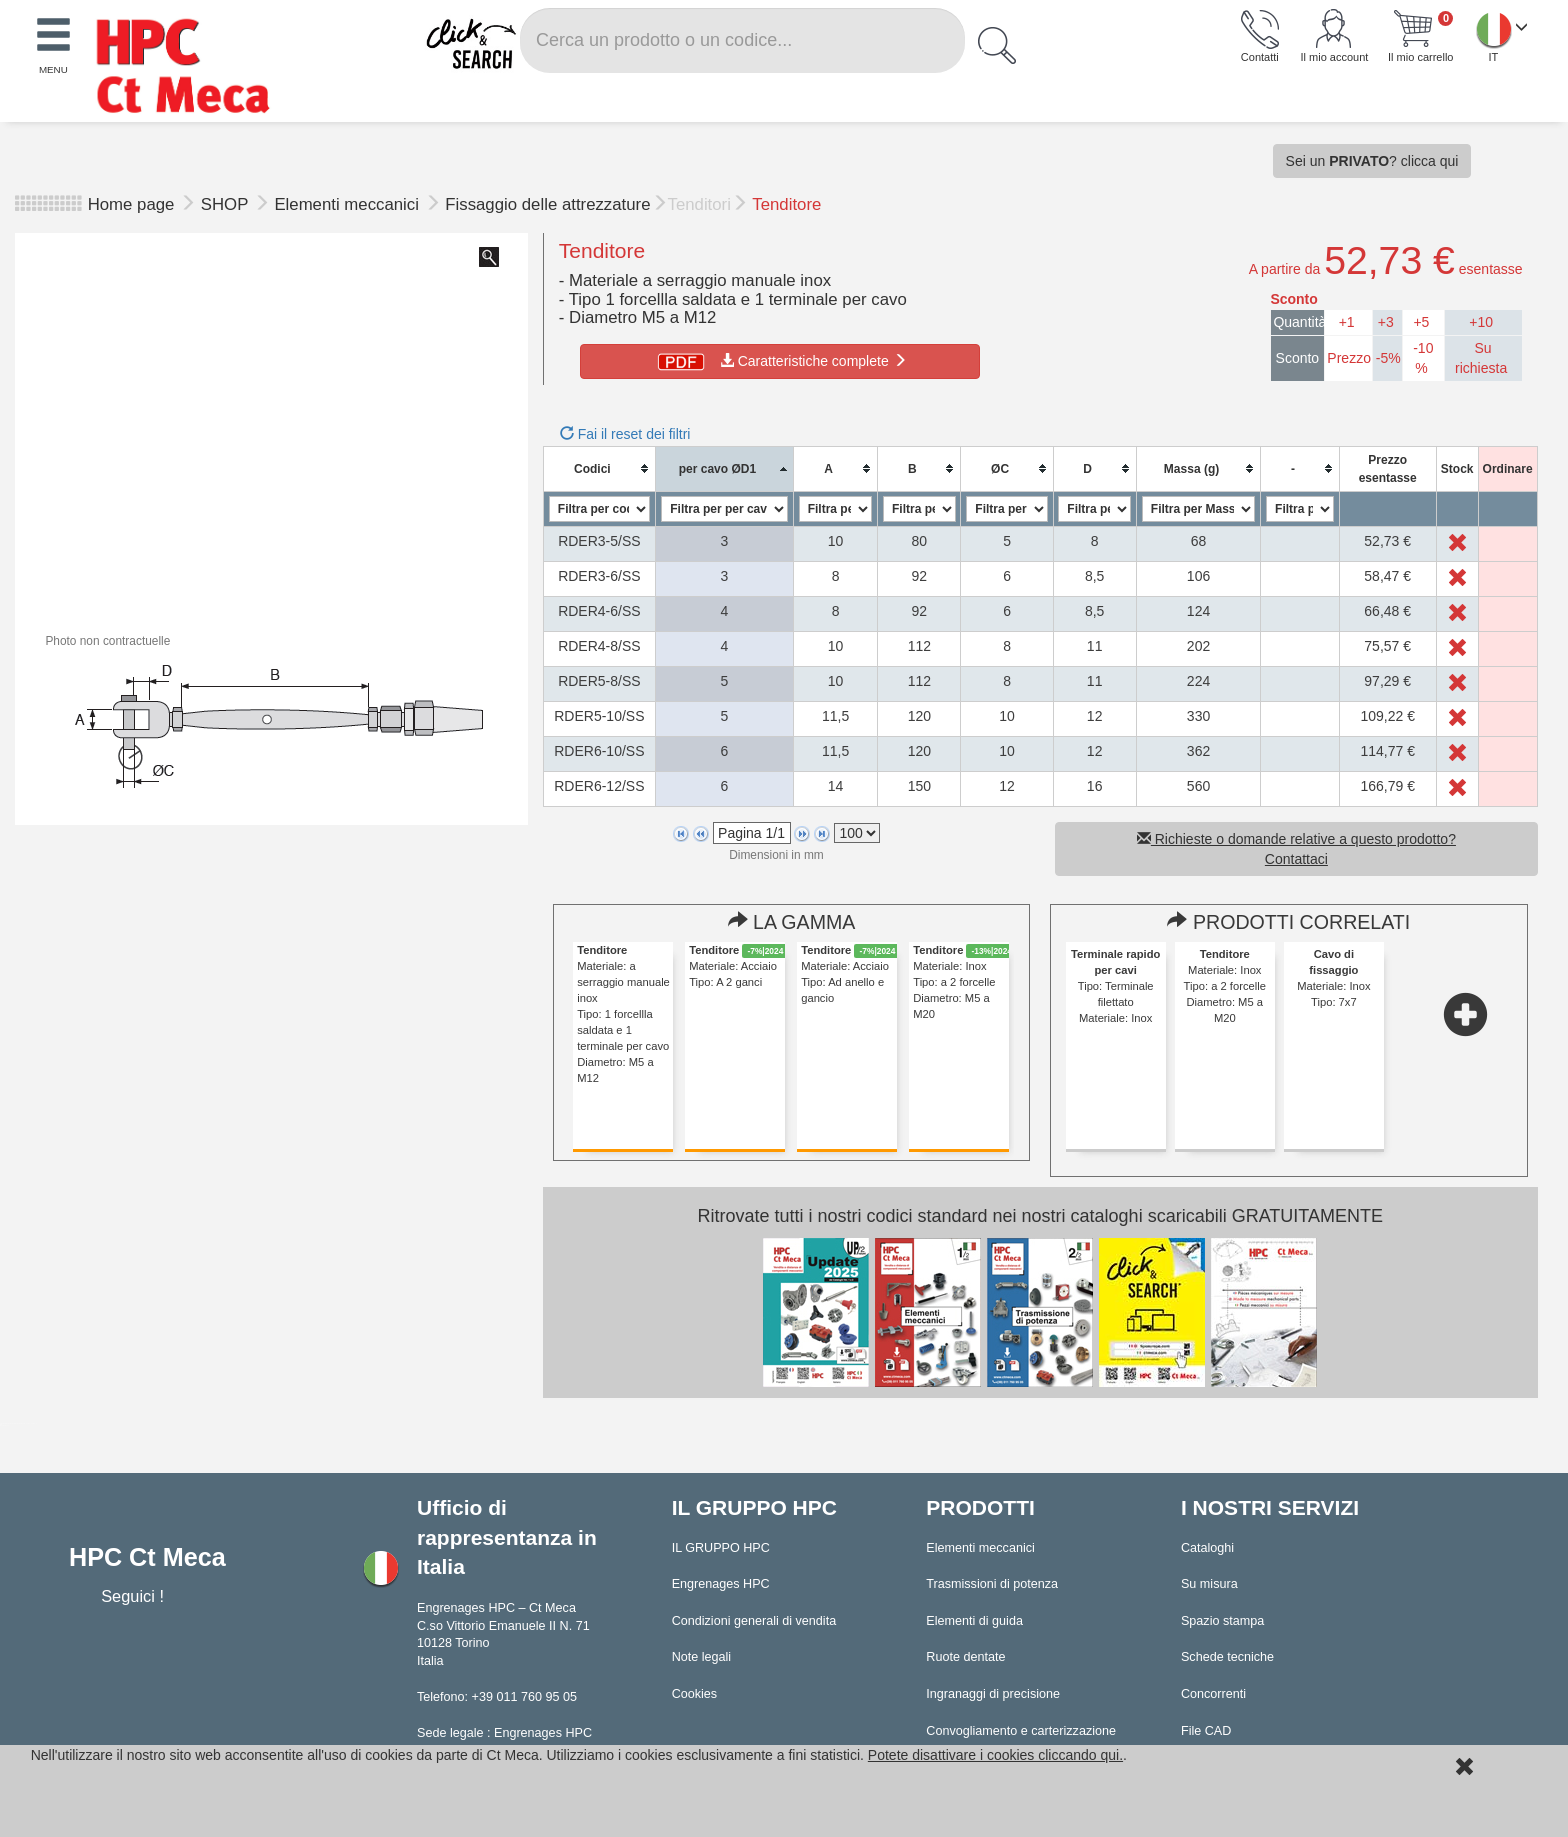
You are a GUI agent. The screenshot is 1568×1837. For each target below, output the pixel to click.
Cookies (695, 1694)
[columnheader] (599, 468)
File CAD (1206, 1731)
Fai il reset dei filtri (625, 434)
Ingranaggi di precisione (993, 1694)
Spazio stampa (1222, 1621)
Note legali (702, 1657)
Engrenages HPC (721, 1584)
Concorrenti (1213, 1694)
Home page (131, 204)
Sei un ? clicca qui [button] (1372, 161)
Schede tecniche (1227, 1657)
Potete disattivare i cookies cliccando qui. (995, 1755)
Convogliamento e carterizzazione (1021, 1731)
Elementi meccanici (348, 204)
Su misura (1209, 1584)
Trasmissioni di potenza (992, 1584)
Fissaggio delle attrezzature (547, 204)
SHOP (227, 204)
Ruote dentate (965, 1657)
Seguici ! (134, 1596)
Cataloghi (1207, 1548)
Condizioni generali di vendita (754, 1621)
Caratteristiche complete (780, 361)
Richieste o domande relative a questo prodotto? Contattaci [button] (1296, 849)
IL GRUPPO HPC (721, 1548)
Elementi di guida (974, 1621)
